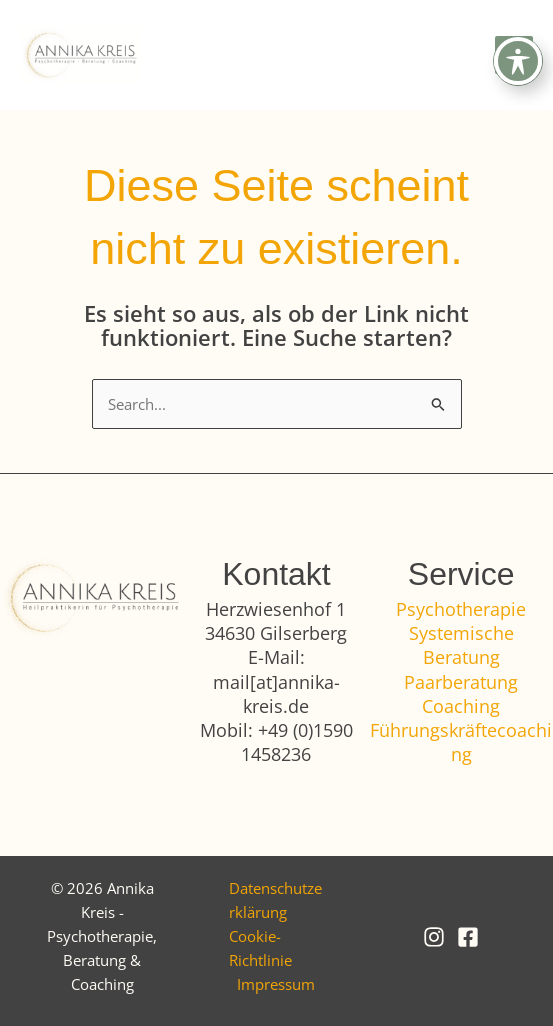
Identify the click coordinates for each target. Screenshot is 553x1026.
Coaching (461, 706)
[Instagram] (434, 937)
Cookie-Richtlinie (260, 948)
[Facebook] (468, 937)
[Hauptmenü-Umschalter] (514, 55)
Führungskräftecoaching (461, 742)
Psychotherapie (461, 609)
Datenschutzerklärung (275, 900)
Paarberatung (461, 682)
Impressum (276, 984)
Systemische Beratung (461, 645)
